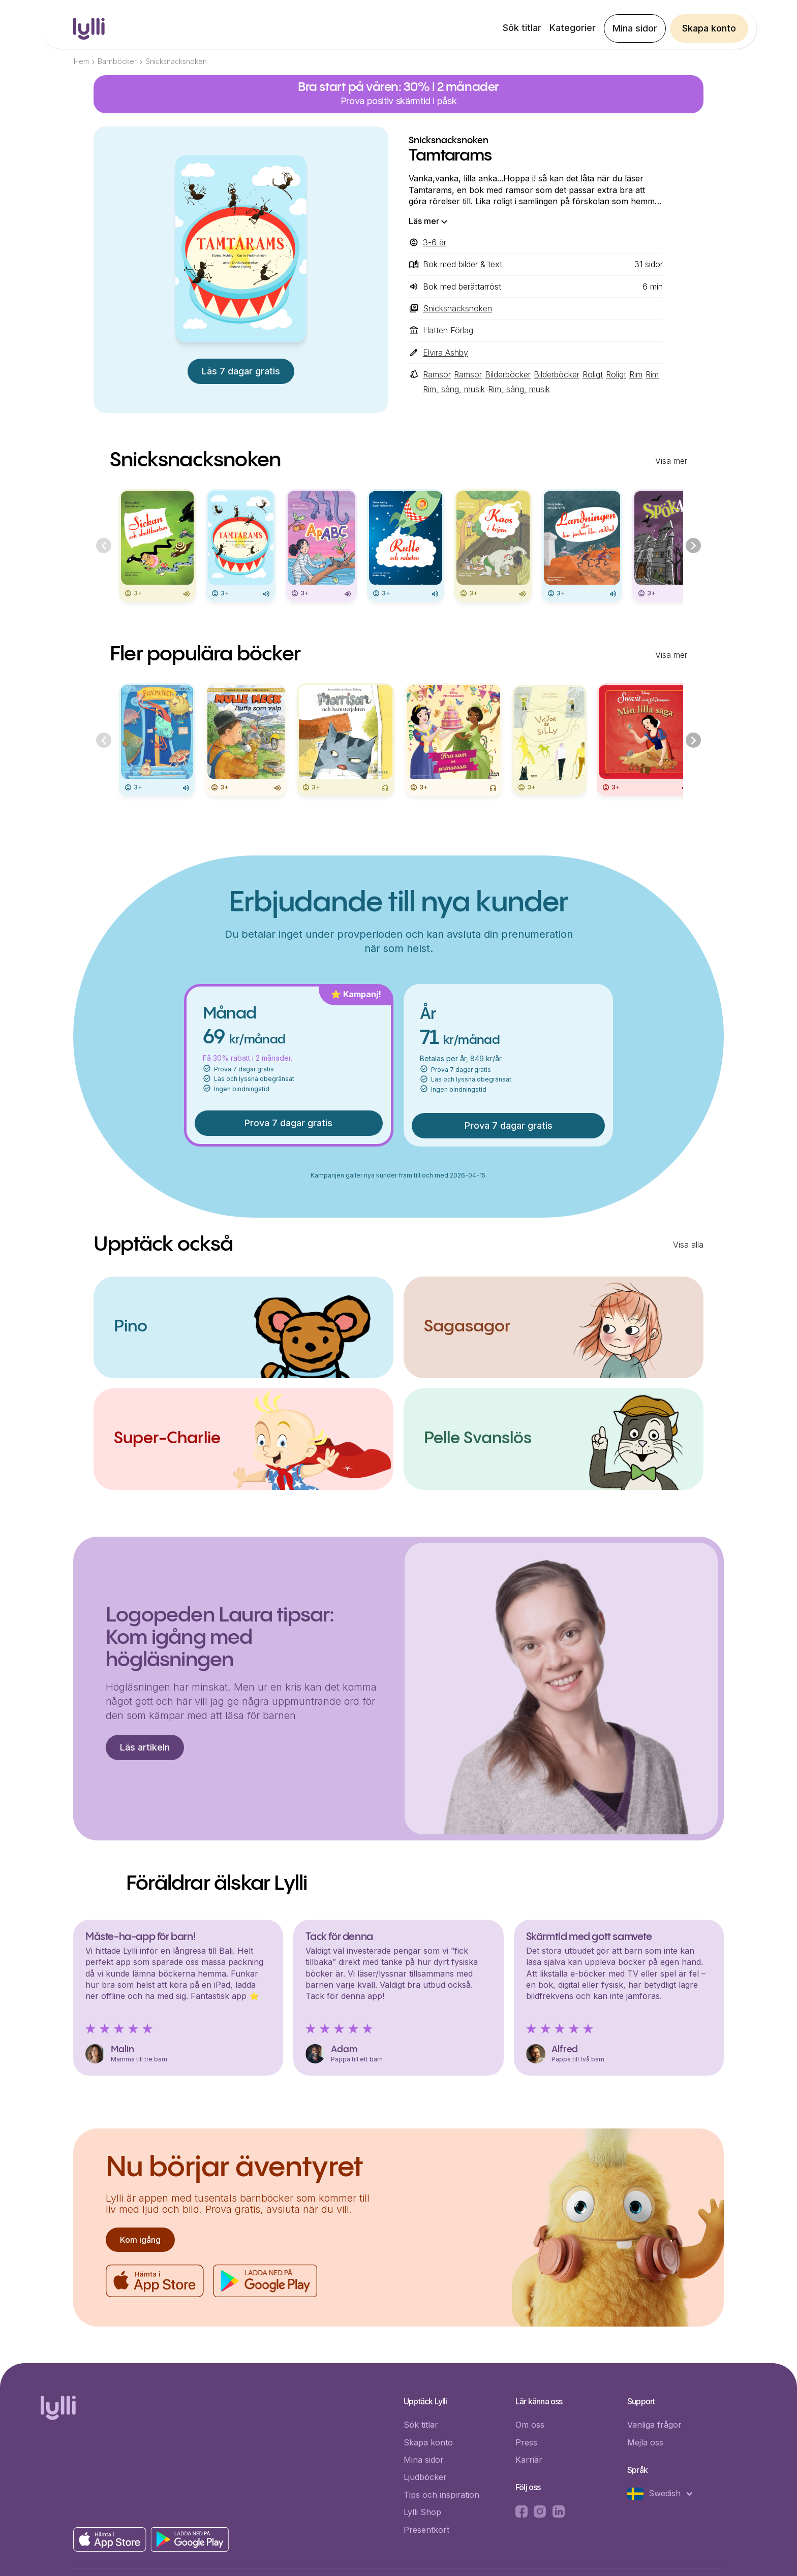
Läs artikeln (145, 1747)
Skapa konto (709, 28)
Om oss (529, 2425)
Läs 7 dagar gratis (241, 371)
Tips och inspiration (441, 2495)
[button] (665, 2494)
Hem (81, 61)
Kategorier (572, 27)
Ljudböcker (425, 2477)
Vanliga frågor (654, 2425)
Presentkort (426, 2530)
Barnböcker (117, 61)
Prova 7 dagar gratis (288, 1123)
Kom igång (140, 2240)
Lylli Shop (422, 2512)
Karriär (528, 2460)
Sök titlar (522, 27)
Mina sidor (634, 28)
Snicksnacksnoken (176, 61)
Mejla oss (645, 2442)
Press (526, 2442)
